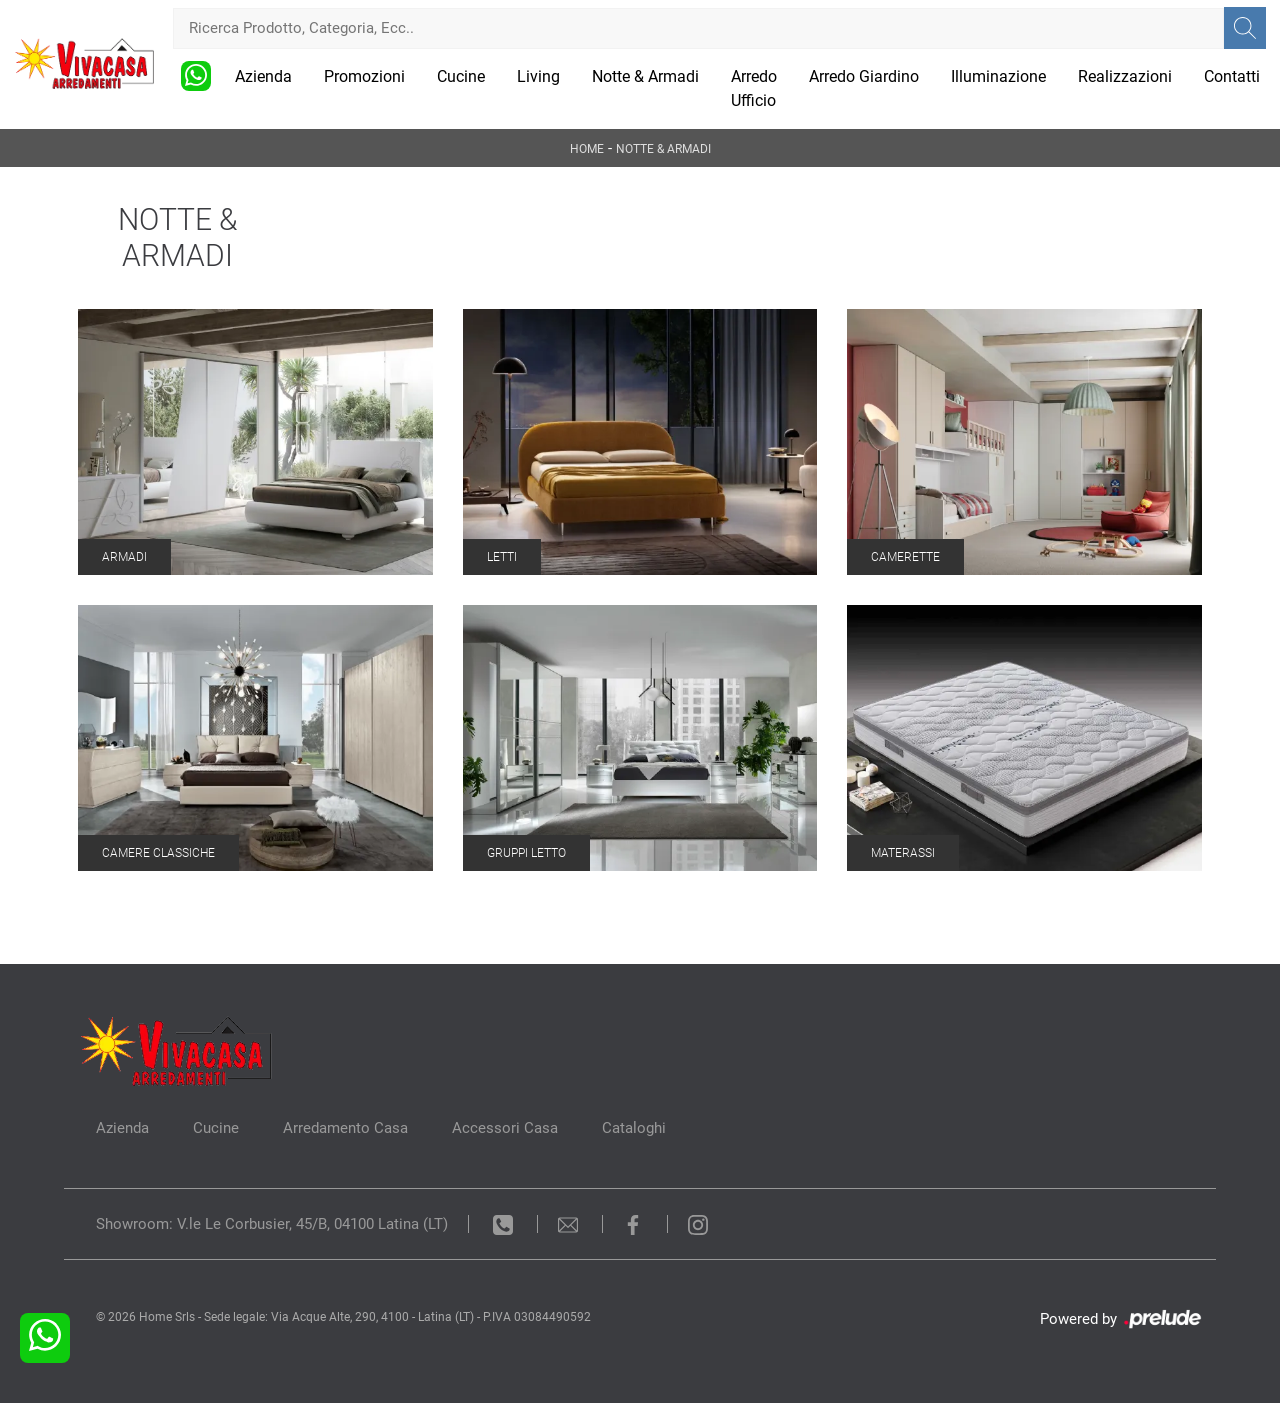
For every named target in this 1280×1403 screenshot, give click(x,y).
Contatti (1232, 76)
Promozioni (364, 76)
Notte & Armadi (645, 76)
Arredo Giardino (864, 76)
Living (538, 76)
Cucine (461, 76)
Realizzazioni (1125, 76)
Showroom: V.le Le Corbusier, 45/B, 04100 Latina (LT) (272, 1224)
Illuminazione (998, 76)
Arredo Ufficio (754, 88)
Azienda (263, 76)
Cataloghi (634, 1128)
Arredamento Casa (345, 1128)
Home (587, 149)
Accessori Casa (505, 1128)
